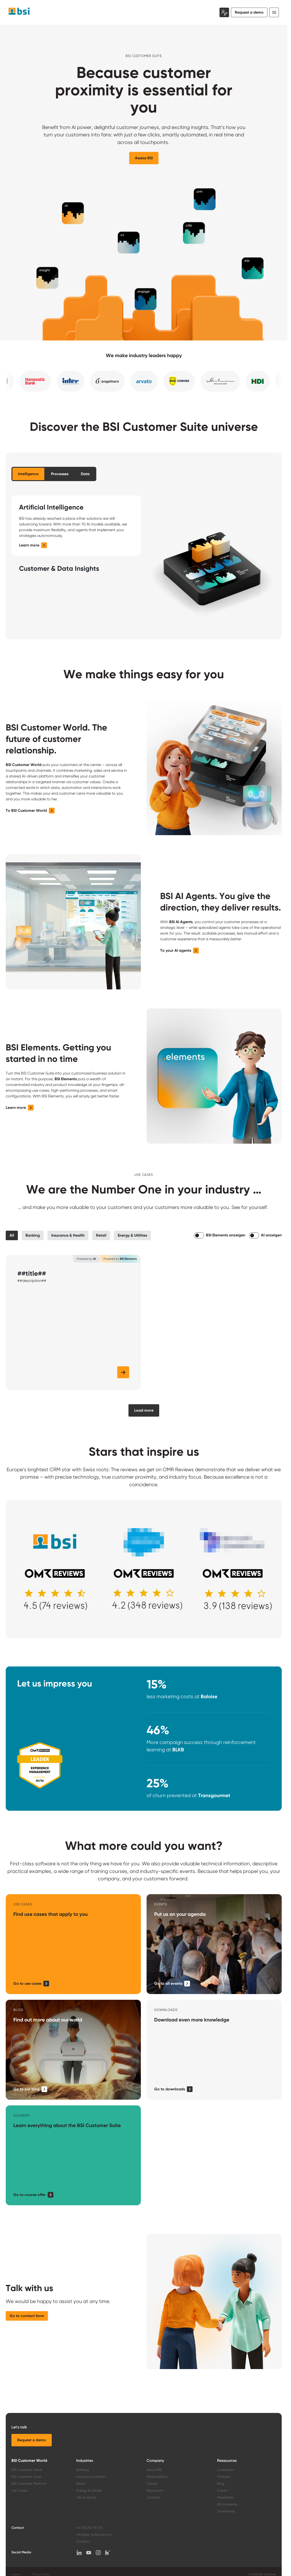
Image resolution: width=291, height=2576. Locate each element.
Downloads (226, 2511)
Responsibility (157, 2476)
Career (152, 2483)
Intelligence (28, 474)
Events (222, 2490)
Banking (82, 2470)
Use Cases (19, 2490)
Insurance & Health (91, 2476)
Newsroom (155, 2490)
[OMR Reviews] (39, 1765)
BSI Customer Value (26, 2470)
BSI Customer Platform (28, 2483)
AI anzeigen (271, 1235)
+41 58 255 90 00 (89, 2528)
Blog (220, 2483)
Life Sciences (86, 2497)
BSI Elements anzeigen (225, 1235)
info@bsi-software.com (94, 2534)
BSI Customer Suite (26, 2476)
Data (85, 474)
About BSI (154, 2470)
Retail (80, 2483)
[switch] (199, 1235)
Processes (59, 474)
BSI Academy (227, 2504)
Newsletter (225, 2497)
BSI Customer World (29, 2460)
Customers (225, 2470)
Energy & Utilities (89, 2490)
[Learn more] (33, 545)
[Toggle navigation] (274, 12)
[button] (143, 158)
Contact (153, 2497)
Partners (223, 2476)
